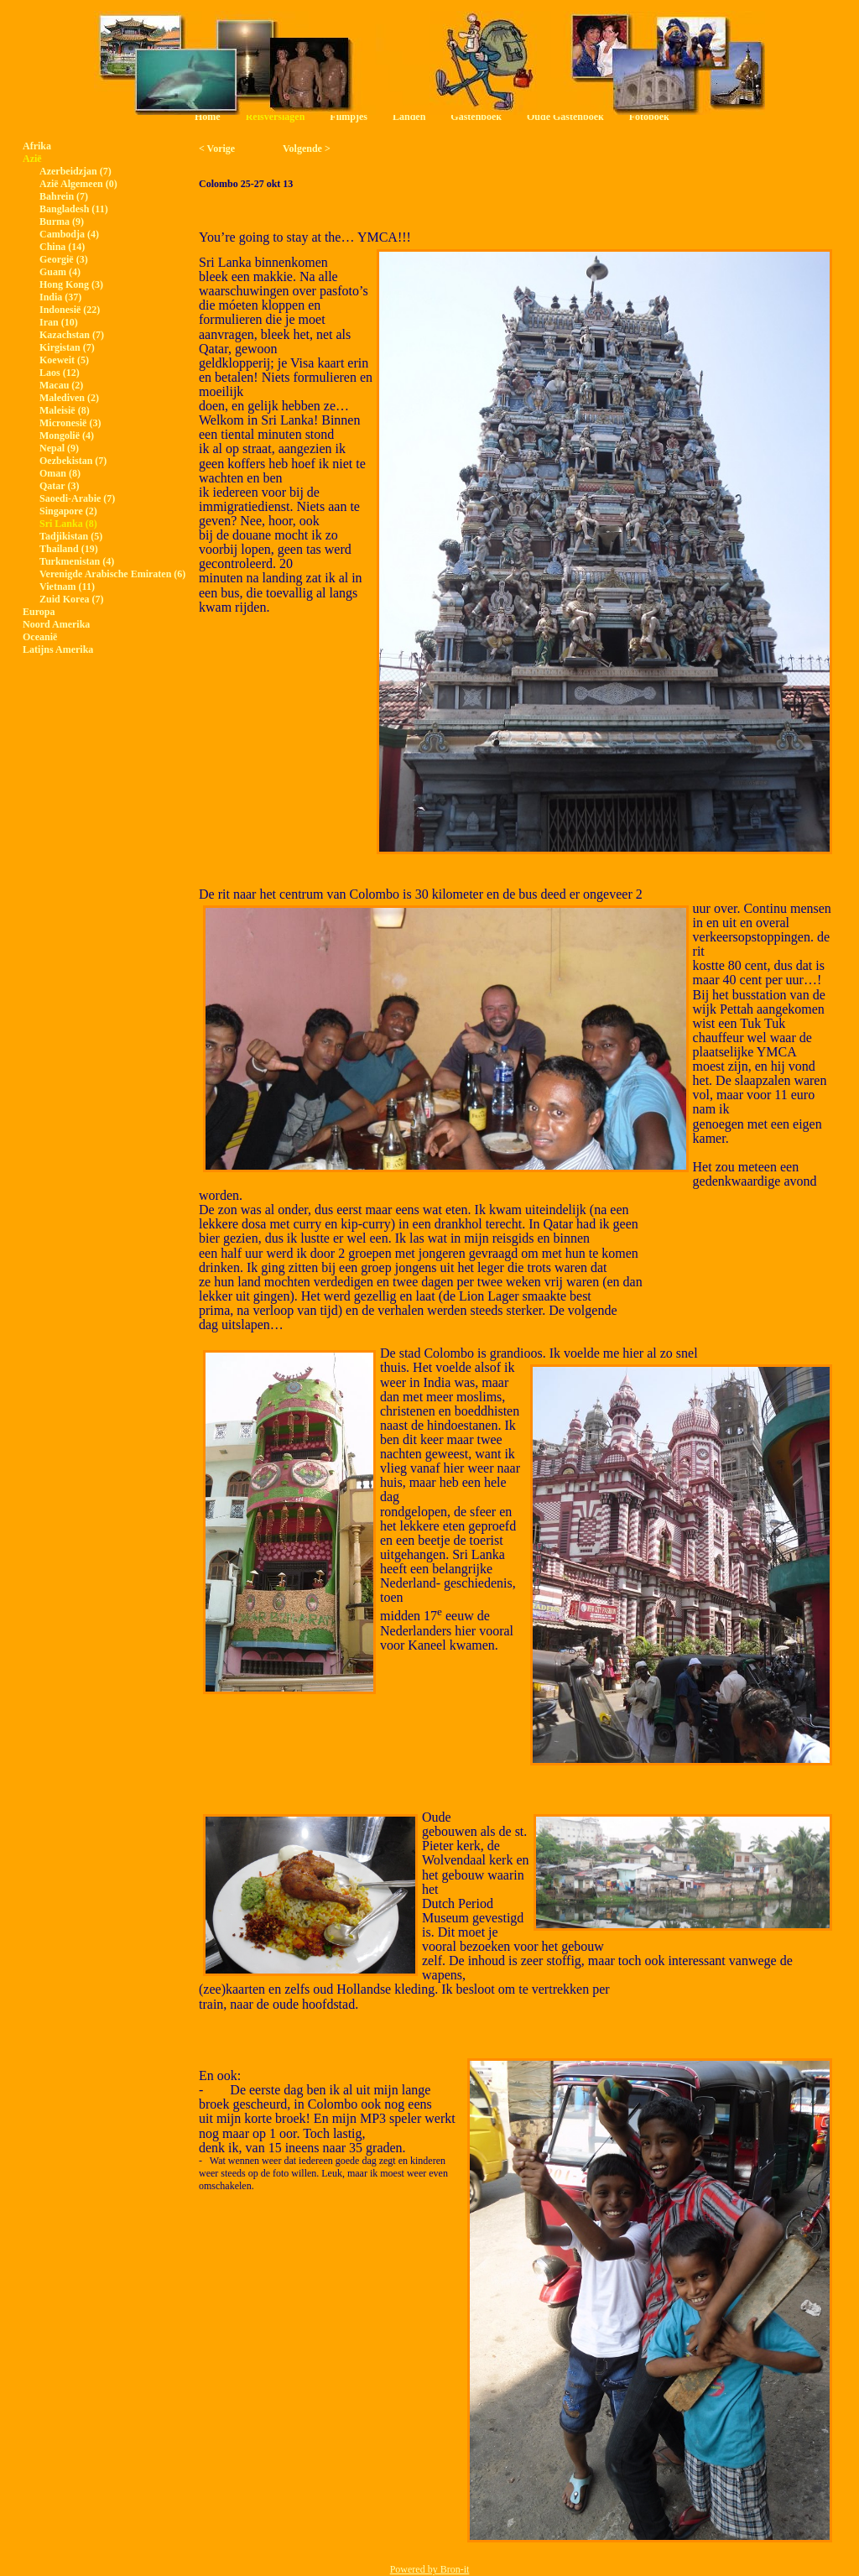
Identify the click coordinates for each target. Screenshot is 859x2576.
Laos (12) (59, 372)
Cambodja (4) (69, 234)
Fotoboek (649, 117)
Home (208, 117)
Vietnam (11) (67, 586)
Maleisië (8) (64, 410)
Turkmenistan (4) (76, 561)
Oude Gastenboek (565, 117)
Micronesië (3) (70, 423)
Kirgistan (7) (67, 347)
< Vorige (217, 148)
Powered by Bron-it (430, 2569)
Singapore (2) (68, 511)
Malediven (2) (69, 398)
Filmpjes (348, 117)
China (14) (62, 247)
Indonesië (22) (69, 309)
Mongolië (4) (66, 435)
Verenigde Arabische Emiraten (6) (112, 574)
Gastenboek (476, 117)
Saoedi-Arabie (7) (77, 498)
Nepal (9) (59, 448)
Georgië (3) (63, 259)
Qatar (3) (59, 486)
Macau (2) (61, 385)
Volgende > (307, 148)
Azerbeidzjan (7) (75, 171)
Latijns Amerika (58, 649)
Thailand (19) (68, 549)
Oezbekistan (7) (73, 461)
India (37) (60, 297)
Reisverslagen (275, 117)
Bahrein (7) (63, 196)
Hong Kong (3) (71, 284)
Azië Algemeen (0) (78, 184)
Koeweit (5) (64, 360)
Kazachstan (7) (71, 335)
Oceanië (40, 637)
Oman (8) (60, 473)
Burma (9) (61, 221)
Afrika (37, 146)
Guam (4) (60, 272)
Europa (39, 612)
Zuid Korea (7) (71, 599)
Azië (32, 158)
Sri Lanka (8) (68, 523)
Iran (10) (58, 322)
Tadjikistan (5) (70, 536)
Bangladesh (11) (73, 209)
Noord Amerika (56, 624)
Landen (409, 117)
